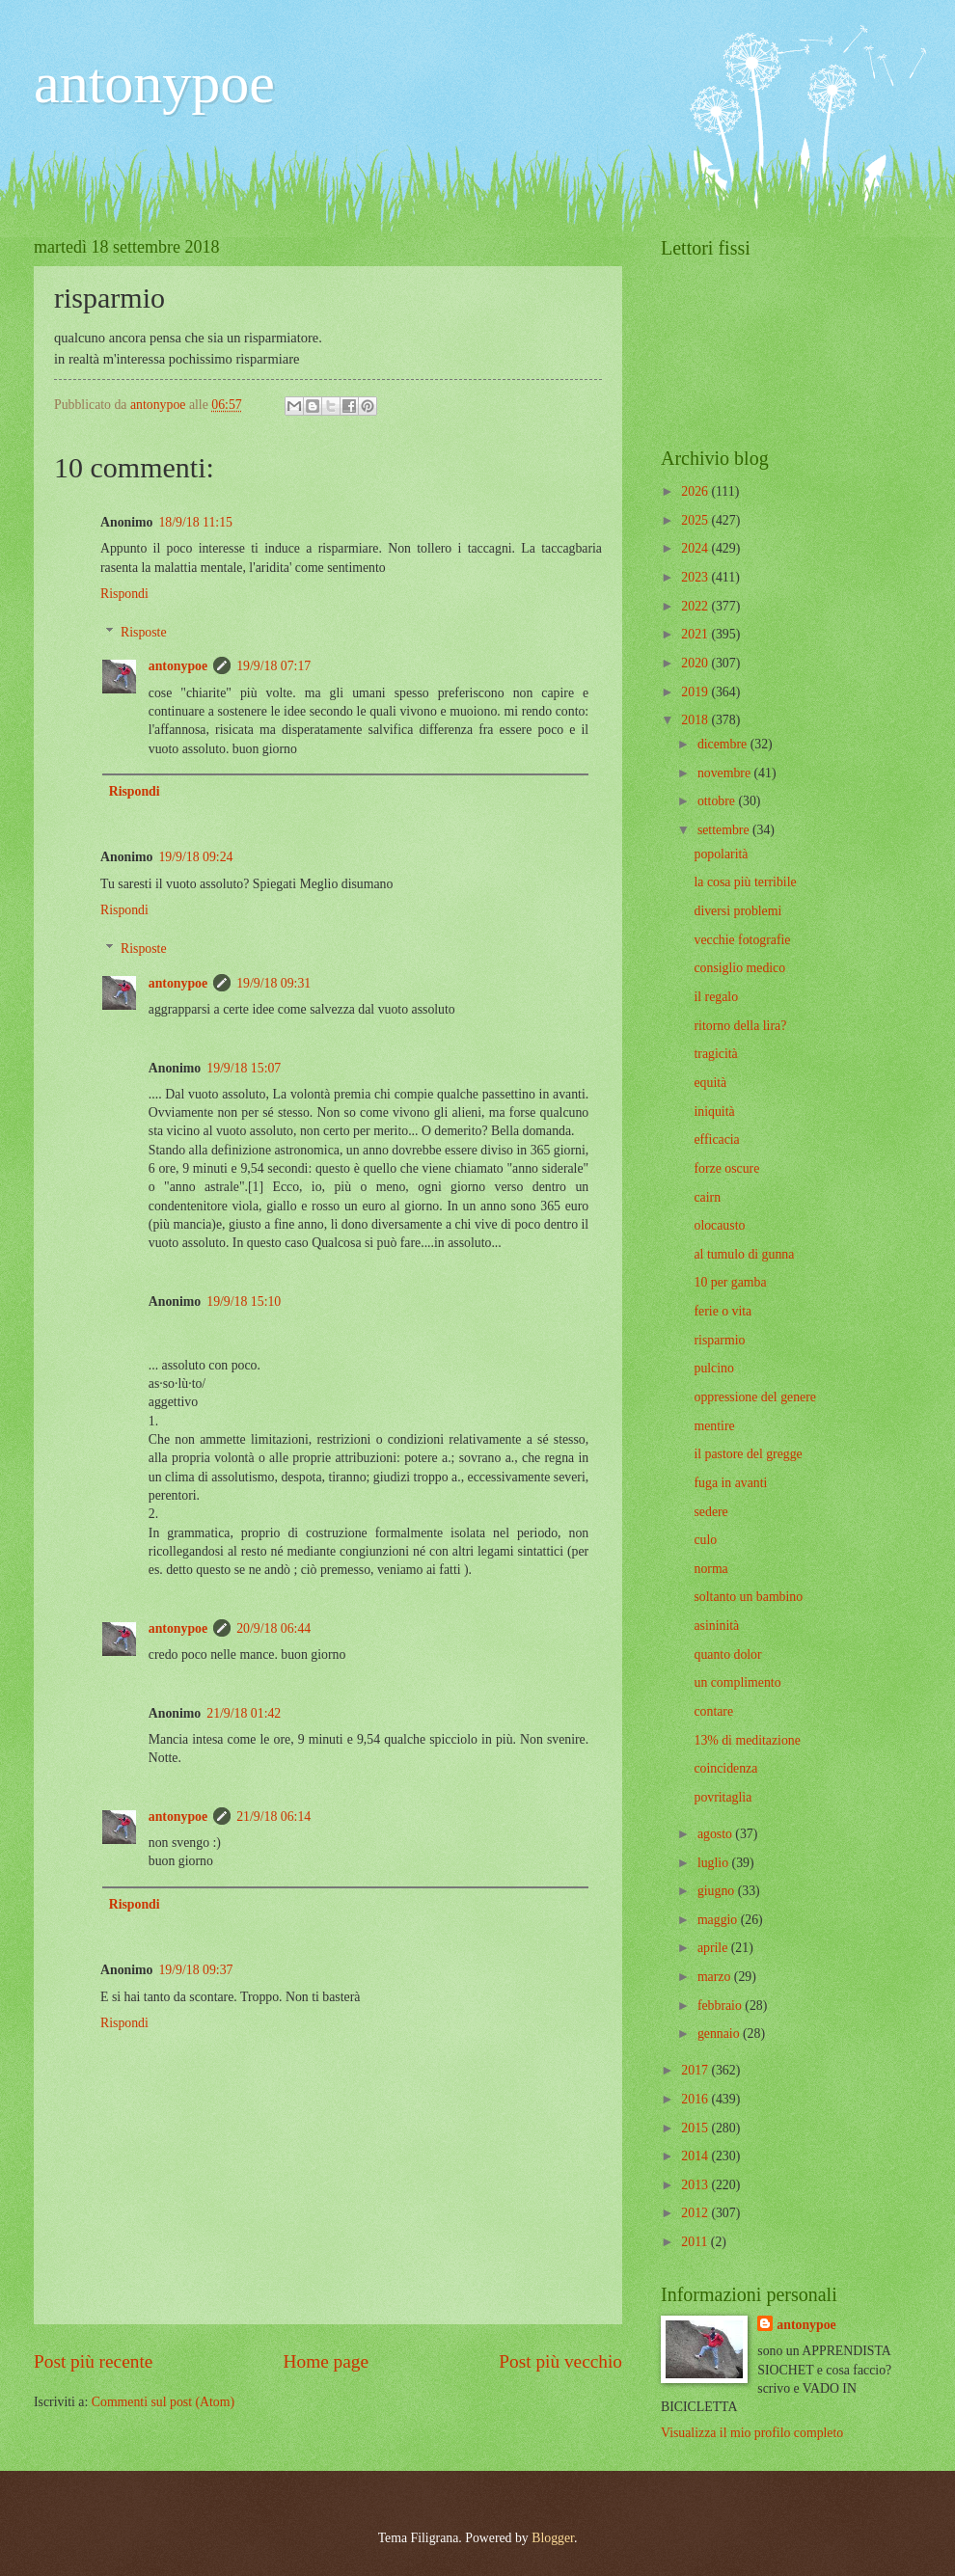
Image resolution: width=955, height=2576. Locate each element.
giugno (717, 1891)
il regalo (716, 997)
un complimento (737, 1682)
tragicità (715, 1053)
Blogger (553, 2538)
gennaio (720, 2033)
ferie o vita (722, 1311)
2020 (696, 663)
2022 (696, 606)
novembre (725, 773)
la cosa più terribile (745, 882)
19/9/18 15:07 (243, 1068)
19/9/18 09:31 (273, 983)
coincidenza (725, 1768)
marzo (715, 1976)
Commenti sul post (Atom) (163, 2402)
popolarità (721, 854)
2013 (696, 2185)
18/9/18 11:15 (195, 522)
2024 (696, 548)
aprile (714, 1947)
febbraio (721, 2005)
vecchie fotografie (742, 940)
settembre (724, 830)
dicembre (723, 744)
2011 (696, 2242)
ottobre (718, 801)
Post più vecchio (560, 2361)
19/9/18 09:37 (195, 1970)
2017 (696, 2070)
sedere (710, 1512)
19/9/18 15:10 (243, 1301)
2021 (696, 634)
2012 (696, 2213)
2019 (696, 692)
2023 (696, 577)
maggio (719, 1919)
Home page (326, 2361)
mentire (714, 1426)
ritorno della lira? (740, 1025)
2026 (696, 491)
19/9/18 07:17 (273, 666)
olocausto (719, 1225)
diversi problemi (737, 911)
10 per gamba (730, 1282)
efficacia (716, 1139)
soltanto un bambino (748, 1596)
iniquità (714, 1111)
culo (705, 1539)
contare (713, 1711)
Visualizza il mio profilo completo (752, 2433)
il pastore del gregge (748, 1454)
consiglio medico (739, 968)
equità (710, 1082)
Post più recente (93, 2361)
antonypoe (154, 83)
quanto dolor (727, 1654)
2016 (696, 2099)
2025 (696, 520)
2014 (696, 2156)
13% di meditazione (747, 1740)
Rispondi (124, 593)
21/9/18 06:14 (273, 1816)
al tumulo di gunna (744, 1254)
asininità (716, 1625)
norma (710, 1568)
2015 (696, 2128)
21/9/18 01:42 (243, 1713)
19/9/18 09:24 (195, 857)
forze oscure (726, 1168)
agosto (716, 1834)
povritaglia (722, 1797)
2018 (696, 720)
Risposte (144, 632)
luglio (714, 1863)
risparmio (719, 1340)
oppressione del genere (754, 1397)
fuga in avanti (730, 1483)
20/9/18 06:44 (273, 1628)
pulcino (713, 1368)
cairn (707, 1197)
